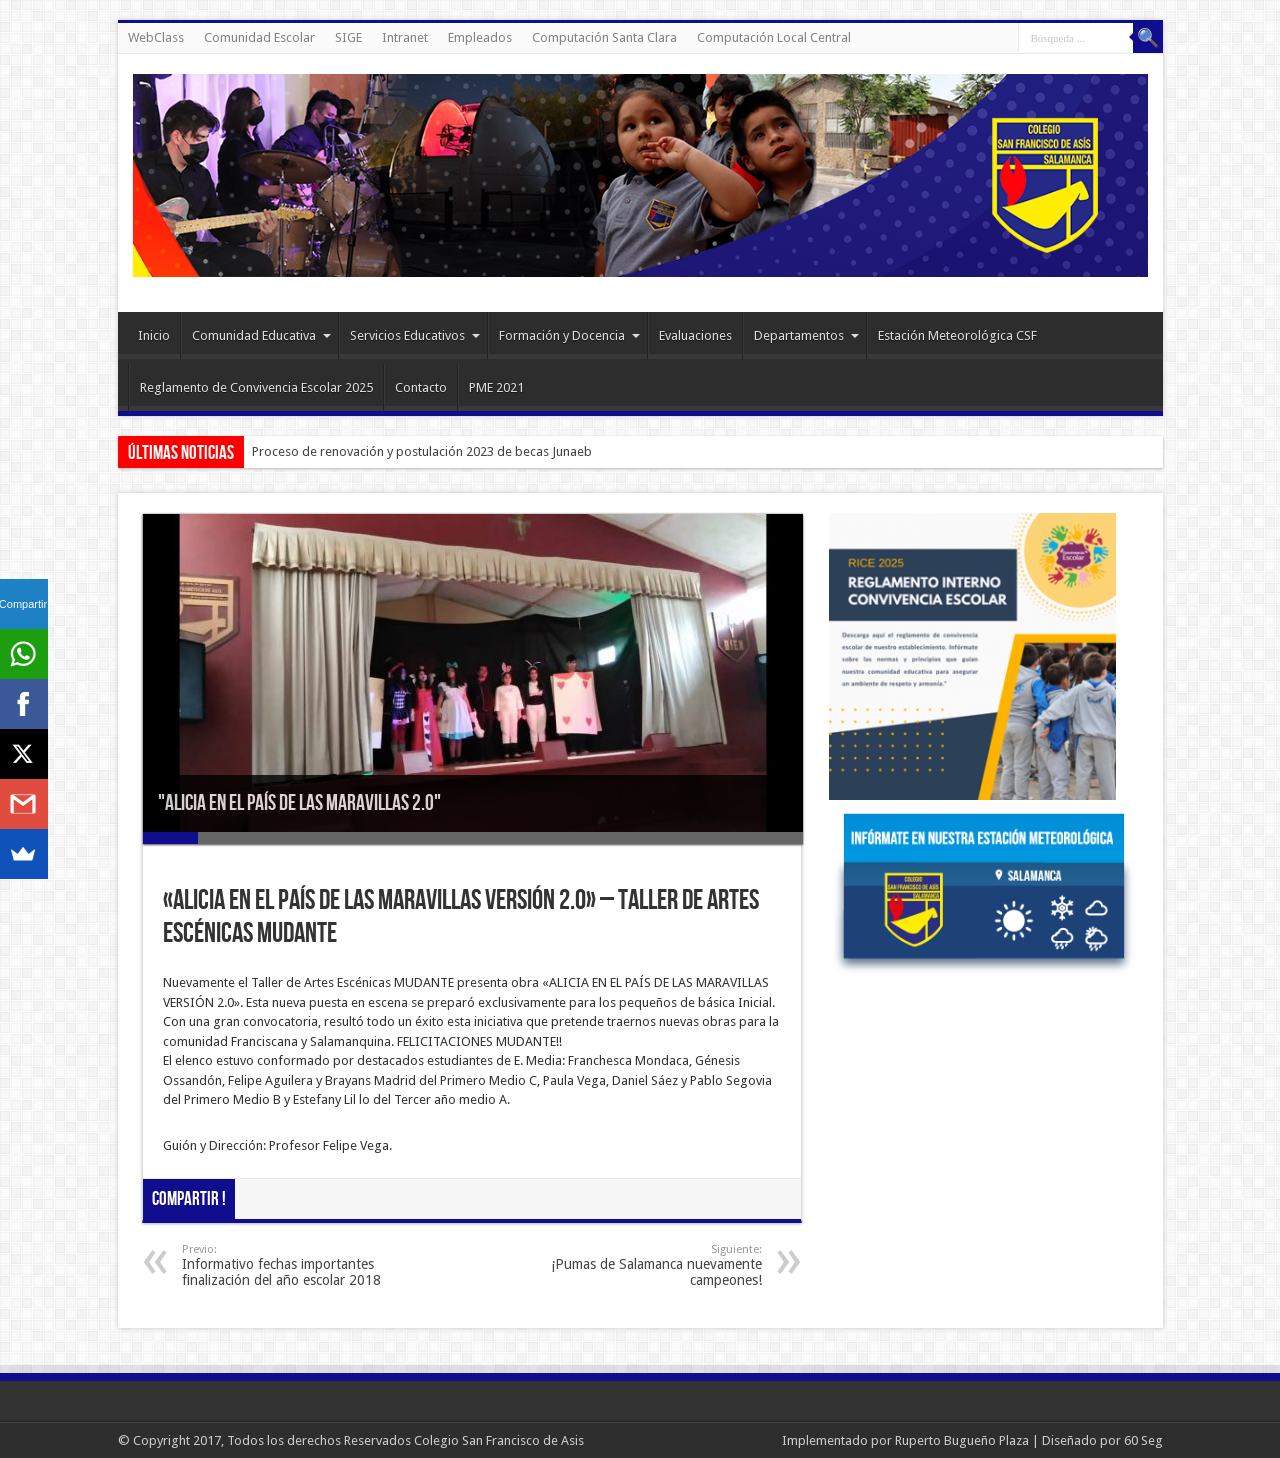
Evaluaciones (695, 335)
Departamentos (806, 335)
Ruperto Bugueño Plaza (962, 1440)
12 (775, 838)
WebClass (156, 37)
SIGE (348, 37)
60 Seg (1143, 1440)
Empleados (480, 37)
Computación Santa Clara (604, 37)
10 (665, 838)
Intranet (405, 37)
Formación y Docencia (569, 335)
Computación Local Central (774, 37)
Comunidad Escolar (259, 37)
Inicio (154, 335)
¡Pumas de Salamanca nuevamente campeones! (639, 1265)
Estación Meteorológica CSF (957, 335)
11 (720, 838)
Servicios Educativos (415, 335)
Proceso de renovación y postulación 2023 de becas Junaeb (422, 451)
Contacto (421, 387)
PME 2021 (496, 387)
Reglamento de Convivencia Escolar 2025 (256, 387)
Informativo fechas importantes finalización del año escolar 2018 (304, 1265)
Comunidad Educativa (261, 335)
